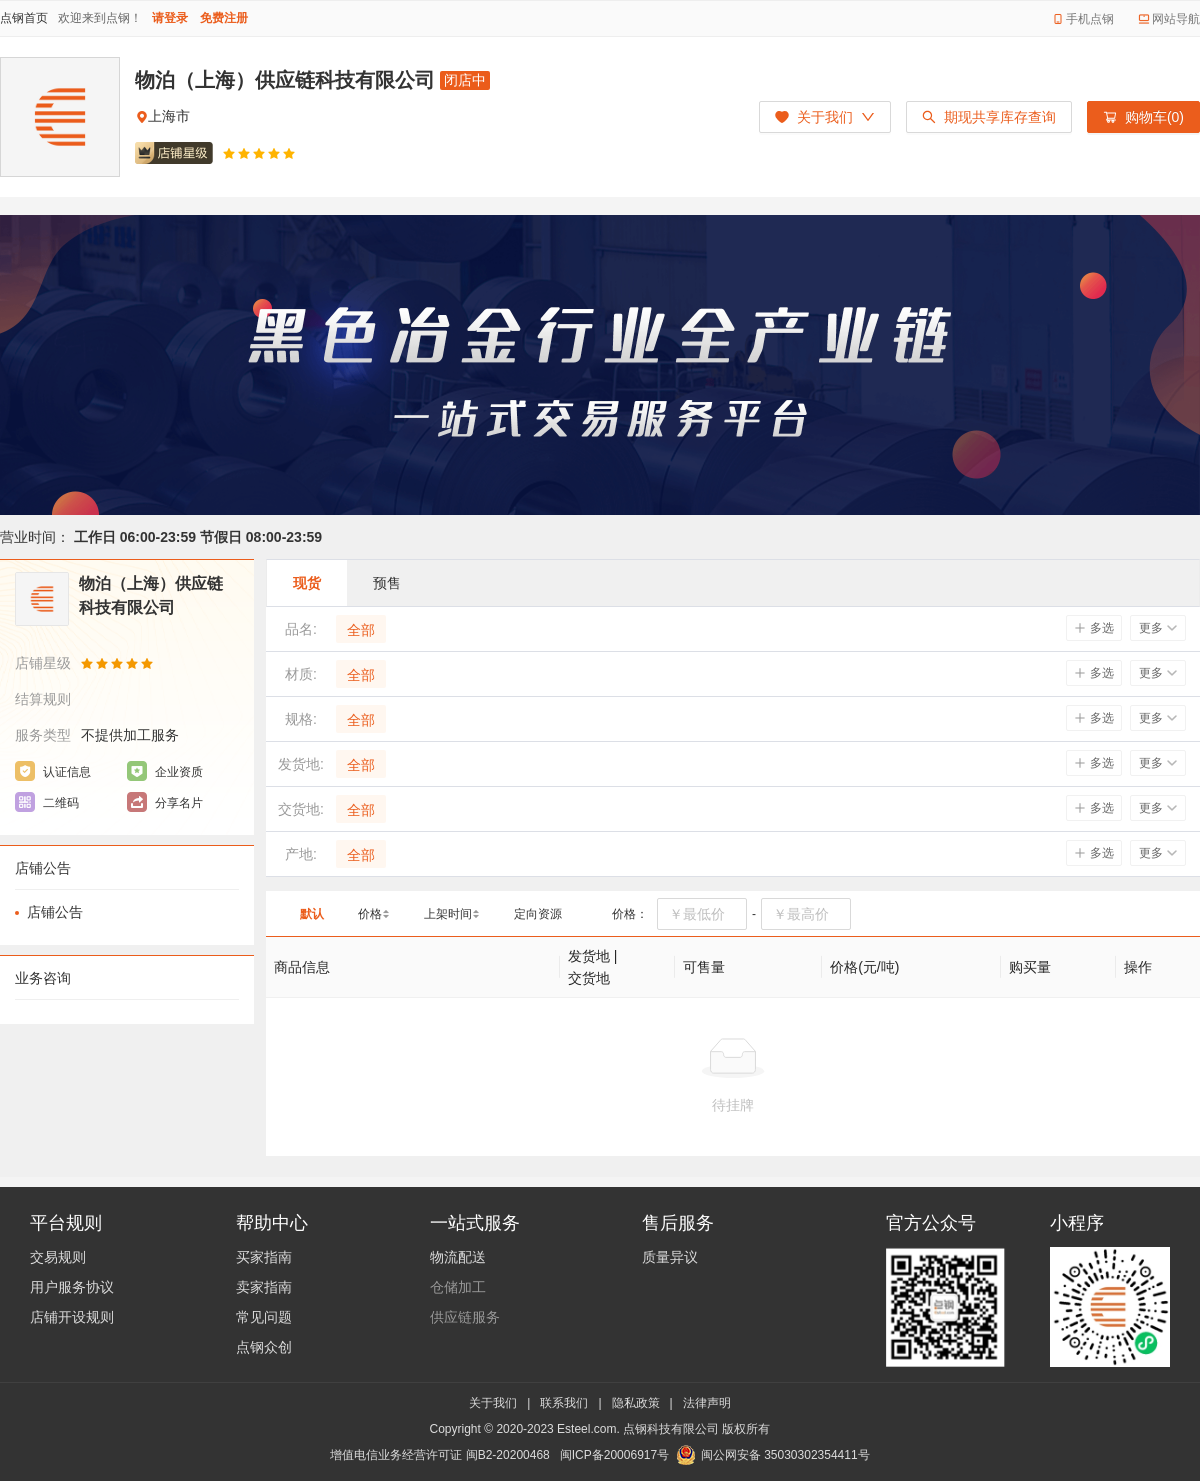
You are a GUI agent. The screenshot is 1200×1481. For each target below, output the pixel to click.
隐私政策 (636, 1403)
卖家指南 (264, 1287)
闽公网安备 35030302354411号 (785, 1455)
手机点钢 (1090, 19)
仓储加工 (458, 1287)
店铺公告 (55, 912)
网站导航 (1176, 19)
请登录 (170, 18)
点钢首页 (24, 18)
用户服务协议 (72, 1287)
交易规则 (58, 1257)
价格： (630, 914)
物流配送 (458, 1257)
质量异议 (670, 1257)
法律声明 (707, 1403)
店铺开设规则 (72, 1317)
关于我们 (493, 1403)
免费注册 (224, 18)
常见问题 (264, 1317)
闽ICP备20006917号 (614, 1455)
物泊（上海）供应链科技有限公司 (285, 80)
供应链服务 (465, 1317)
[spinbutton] (702, 914)
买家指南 (264, 1257)
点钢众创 (264, 1347)
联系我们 (564, 1403)
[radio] (229, 153)
